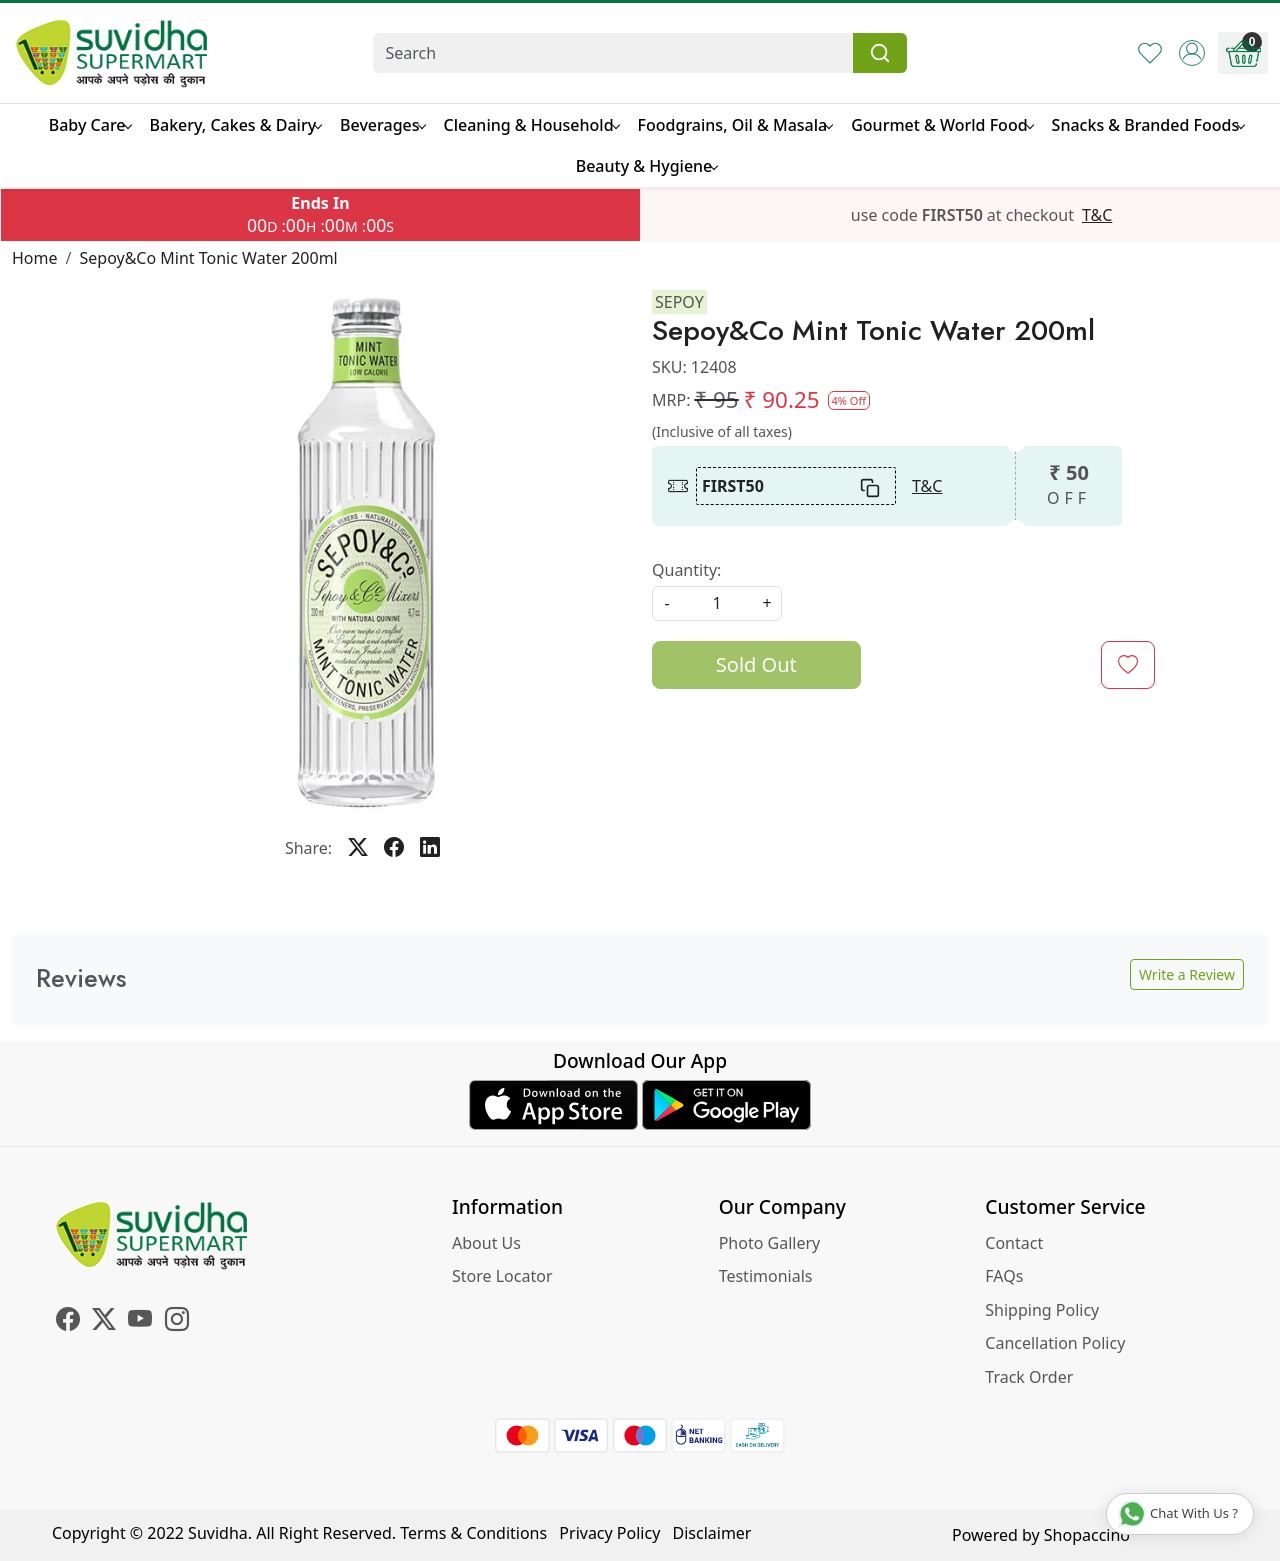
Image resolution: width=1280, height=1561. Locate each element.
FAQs (1004, 1276)
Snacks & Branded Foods (1148, 125)
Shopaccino (1087, 1535)
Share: (308, 848)
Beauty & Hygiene (647, 166)
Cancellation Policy (1055, 1343)
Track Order (1029, 1377)
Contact (1014, 1243)
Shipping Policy (1042, 1310)
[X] (104, 1322)
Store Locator (502, 1276)
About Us (486, 1243)
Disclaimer (712, 1533)
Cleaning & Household (531, 125)
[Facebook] (68, 1322)
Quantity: (686, 570)
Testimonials (766, 1276)
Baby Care (90, 125)
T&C (1097, 215)
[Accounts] (1192, 53)
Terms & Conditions (473, 1533)
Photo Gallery (770, 1243)
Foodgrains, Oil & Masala (735, 125)
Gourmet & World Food (941, 125)
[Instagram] (177, 1322)
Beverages (382, 125)
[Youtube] (140, 1322)
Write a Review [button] (1187, 974)
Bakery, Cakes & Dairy (236, 125)
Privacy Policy (609, 1533)
